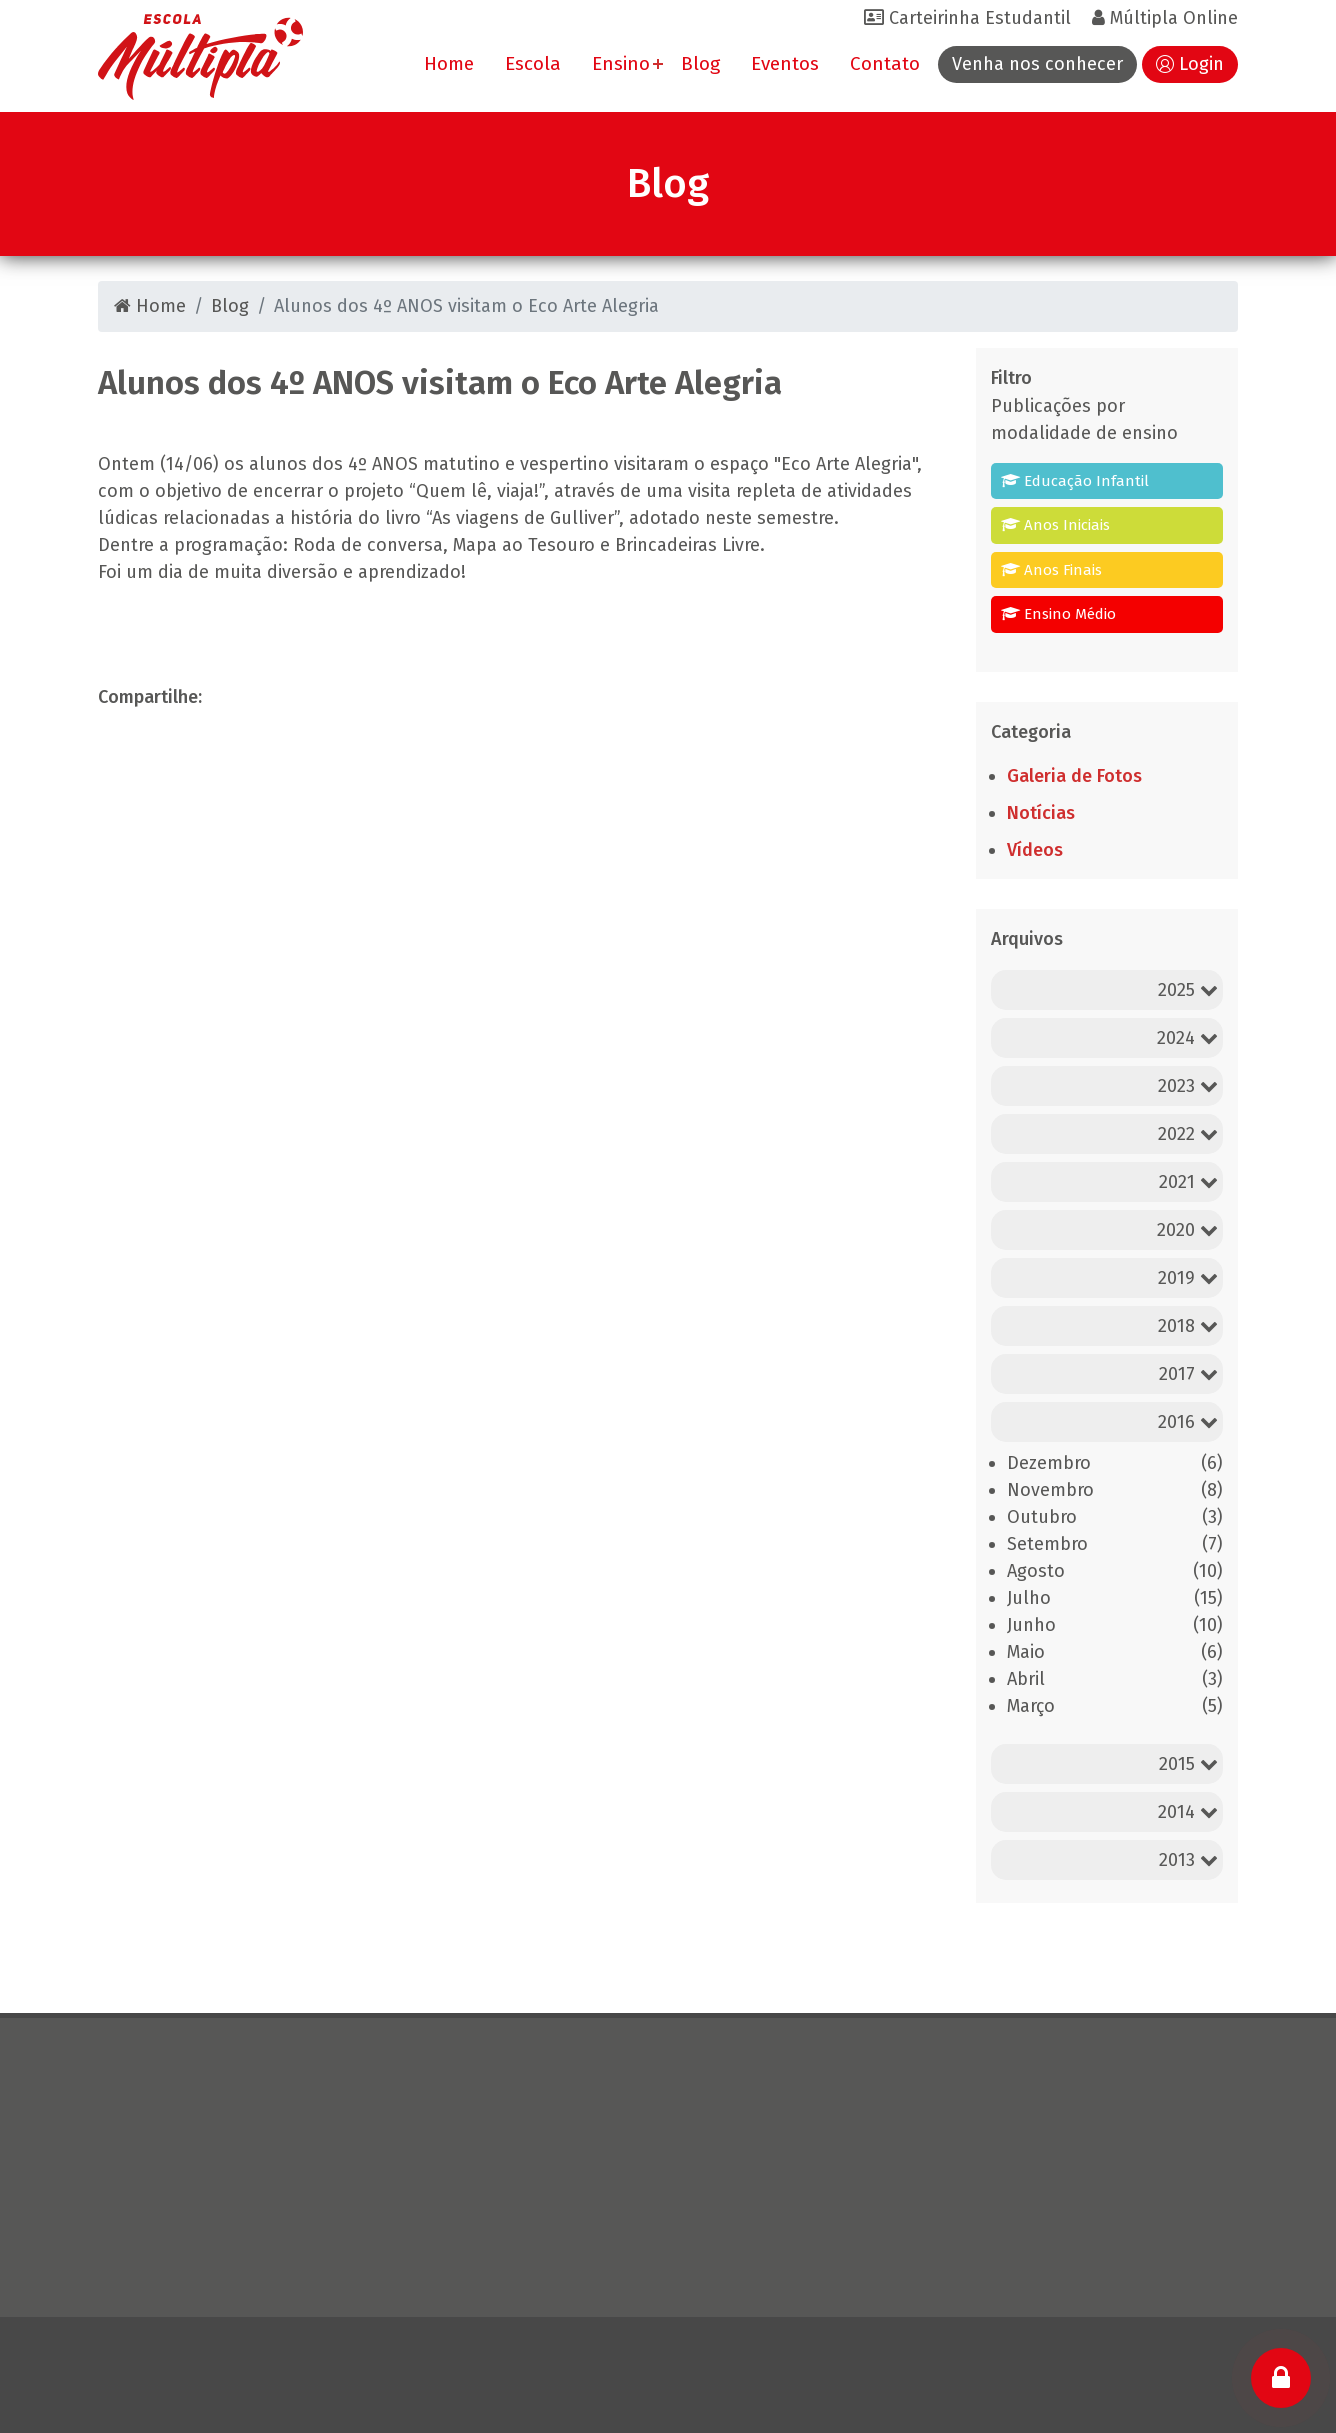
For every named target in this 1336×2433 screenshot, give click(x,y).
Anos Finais (1051, 570)
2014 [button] (1188, 1812)
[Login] (1281, 2378)
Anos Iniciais (1055, 525)
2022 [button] (1188, 1134)
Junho (1031, 1625)
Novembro (1050, 1490)
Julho (1029, 1598)
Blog (700, 63)
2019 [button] (1188, 1278)
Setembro (1047, 1544)
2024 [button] (1187, 1038)
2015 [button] (1188, 1764)
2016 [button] (1188, 1422)
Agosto (1036, 1571)
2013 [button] (1188, 1860)
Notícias (1041, 813)
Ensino (621, 63)
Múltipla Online (1165, 18)
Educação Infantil (1075, 481)
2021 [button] (1188, 1182)
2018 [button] (1188, 1326)
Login (1201, 64)
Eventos (785, 63)
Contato (885, 63)
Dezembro (1049, 1463)
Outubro (1042, 1517)
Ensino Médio (1058, 614)
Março (1031, 1706)
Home (449, 63)
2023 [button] (1188, 1086)
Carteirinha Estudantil (967, 18)
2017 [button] (1188, 1374)
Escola (533, 63)
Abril (1026, 1679)
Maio (1026, 1652)
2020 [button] (1187, 1230)
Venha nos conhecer (1037, 64)
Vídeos (1035, 850)
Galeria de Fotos (1074, 776)
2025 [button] (1188, 990)
